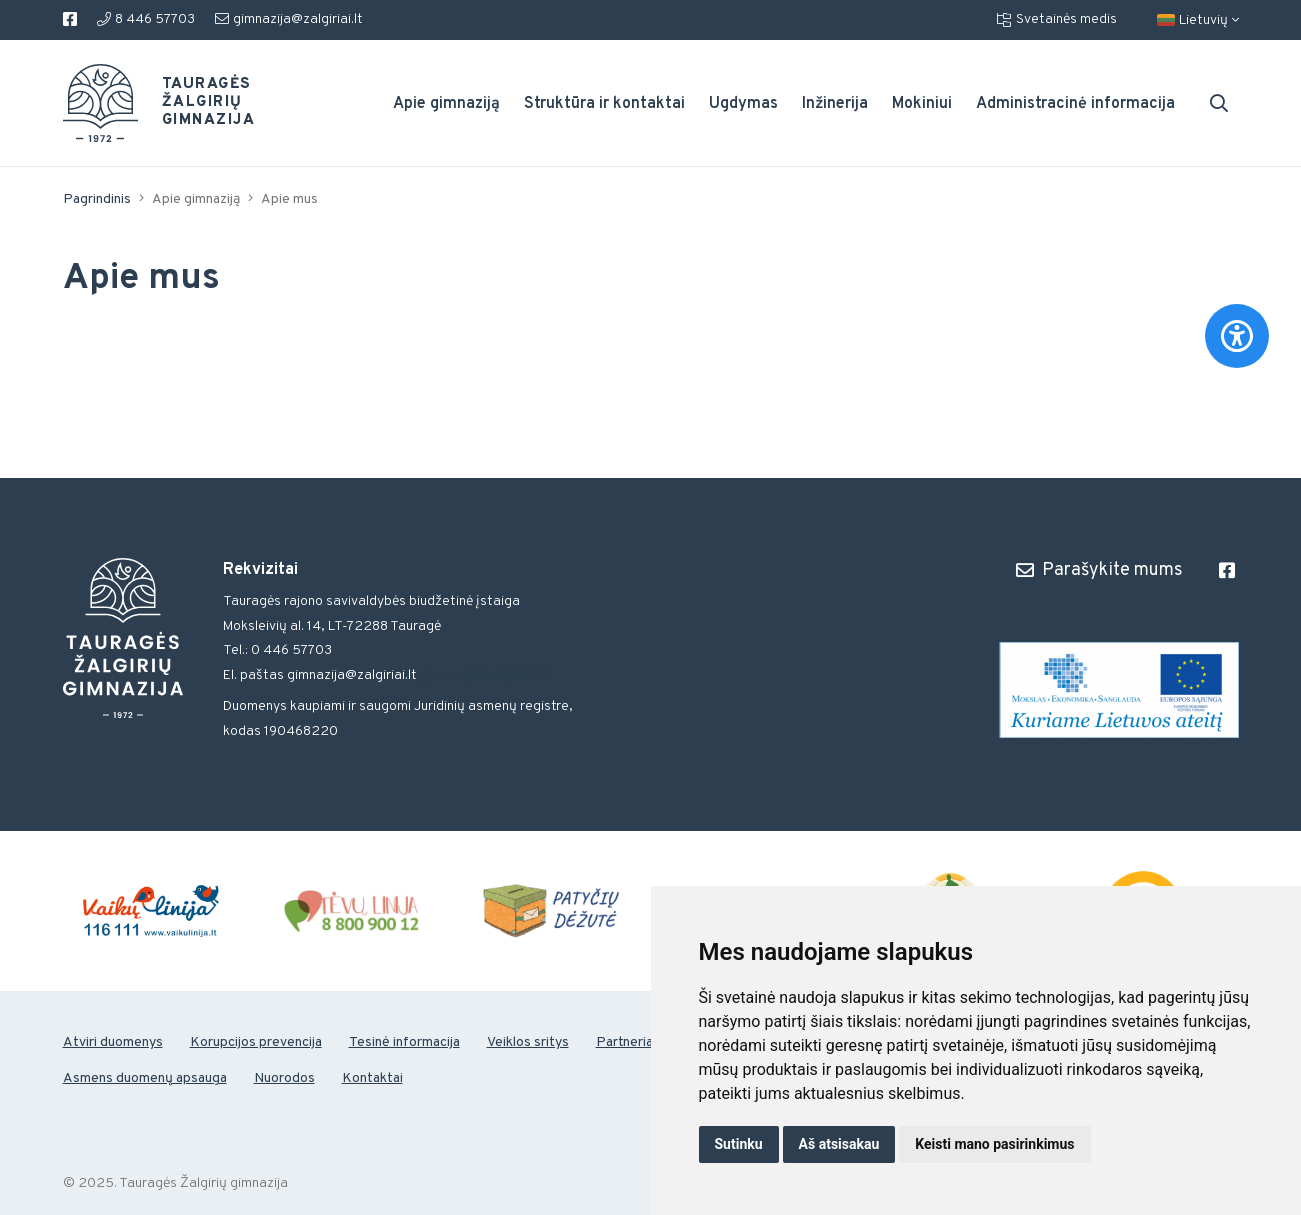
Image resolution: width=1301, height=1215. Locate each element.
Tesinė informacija (404, 1042)
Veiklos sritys (528, 1042)
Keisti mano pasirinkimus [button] (994, 1144)
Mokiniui (922, 104)
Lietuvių (1198, 20)
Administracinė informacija (1075, 104)
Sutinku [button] (739, 1144)
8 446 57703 (146, 19)
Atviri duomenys (113, 1042)
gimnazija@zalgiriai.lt (289, 19)
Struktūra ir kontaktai (604, 104)
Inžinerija (835, 104)
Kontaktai (372, 1078)
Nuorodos (284, 1078)
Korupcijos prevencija (256, 1042)
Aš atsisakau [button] (839, 1144)
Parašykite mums (1099, 570)
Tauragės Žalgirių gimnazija (197, 103)
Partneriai (626, 1042)
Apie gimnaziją (446, 104)
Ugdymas (743, 104)
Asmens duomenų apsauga (145, 1078)
